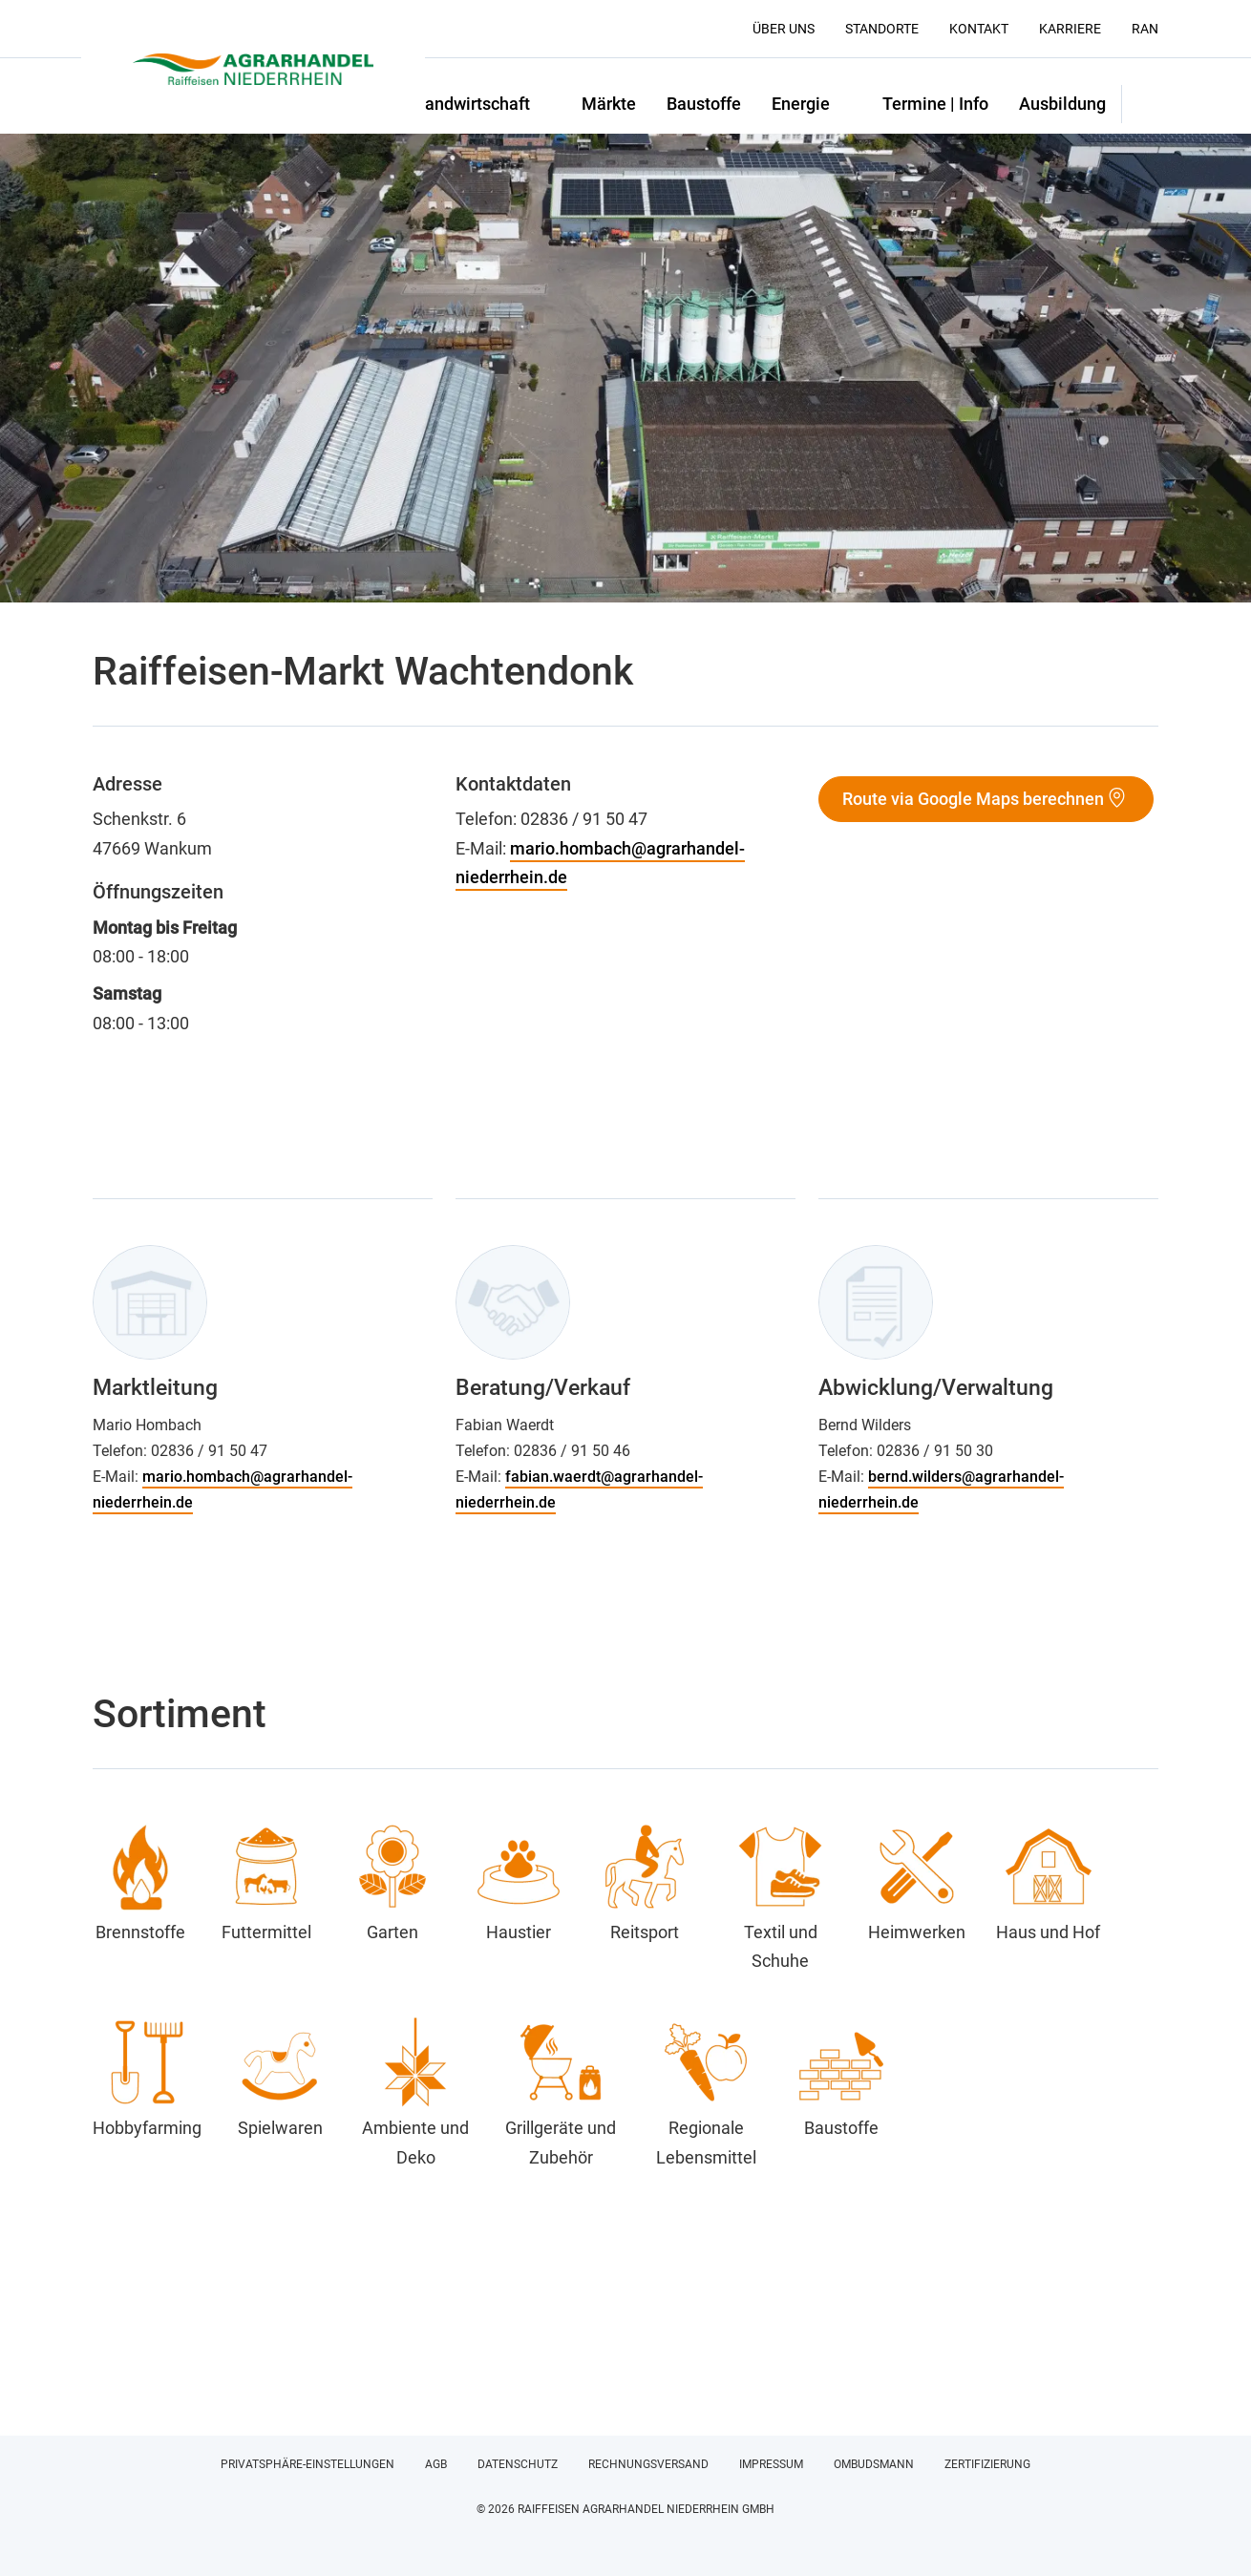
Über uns (784, 28)
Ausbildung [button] (1062, 104)
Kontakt (978, 28)
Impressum (771, 2464)
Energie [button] (801, 104)
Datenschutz (517, 2464)
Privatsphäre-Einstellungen (307, 2464)
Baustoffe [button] (704, 104)
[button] (1140, 104)
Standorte (882, 28)
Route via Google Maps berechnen (973, 799)
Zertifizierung (987, 2464)
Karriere (1070, 28)
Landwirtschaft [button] (472, 104)
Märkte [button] (609, 104)
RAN (1145, 28)
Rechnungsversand (648, 2464)
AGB (436, 2464)
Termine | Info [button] (935, 104)
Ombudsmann (874, 2464)
